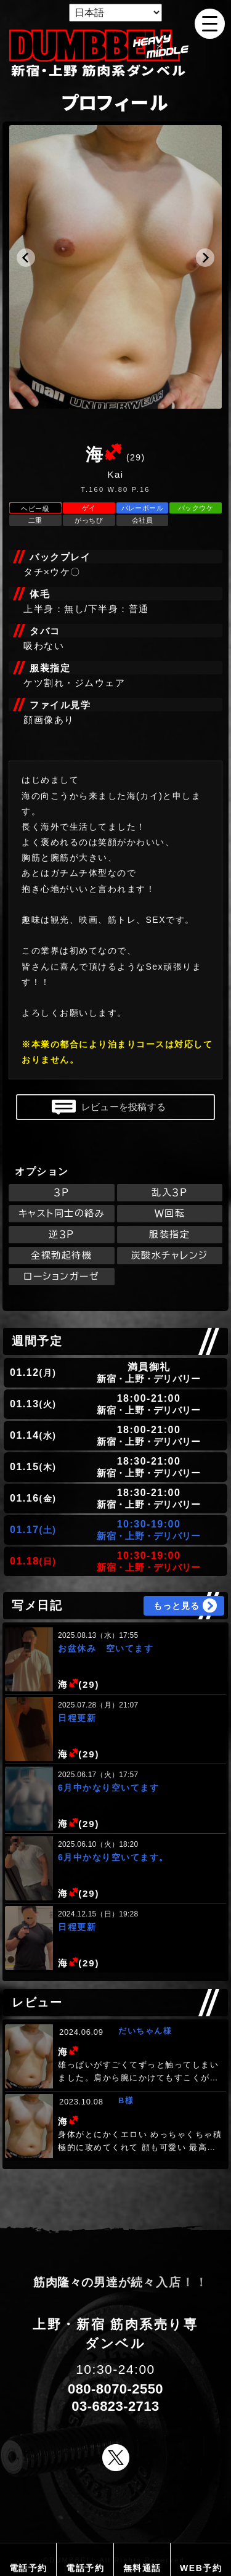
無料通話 (142, 2568)
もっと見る (176, 1606)
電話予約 (28, 2568)
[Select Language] (115, 13)
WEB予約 (201, 2568)
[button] (26, 257)
